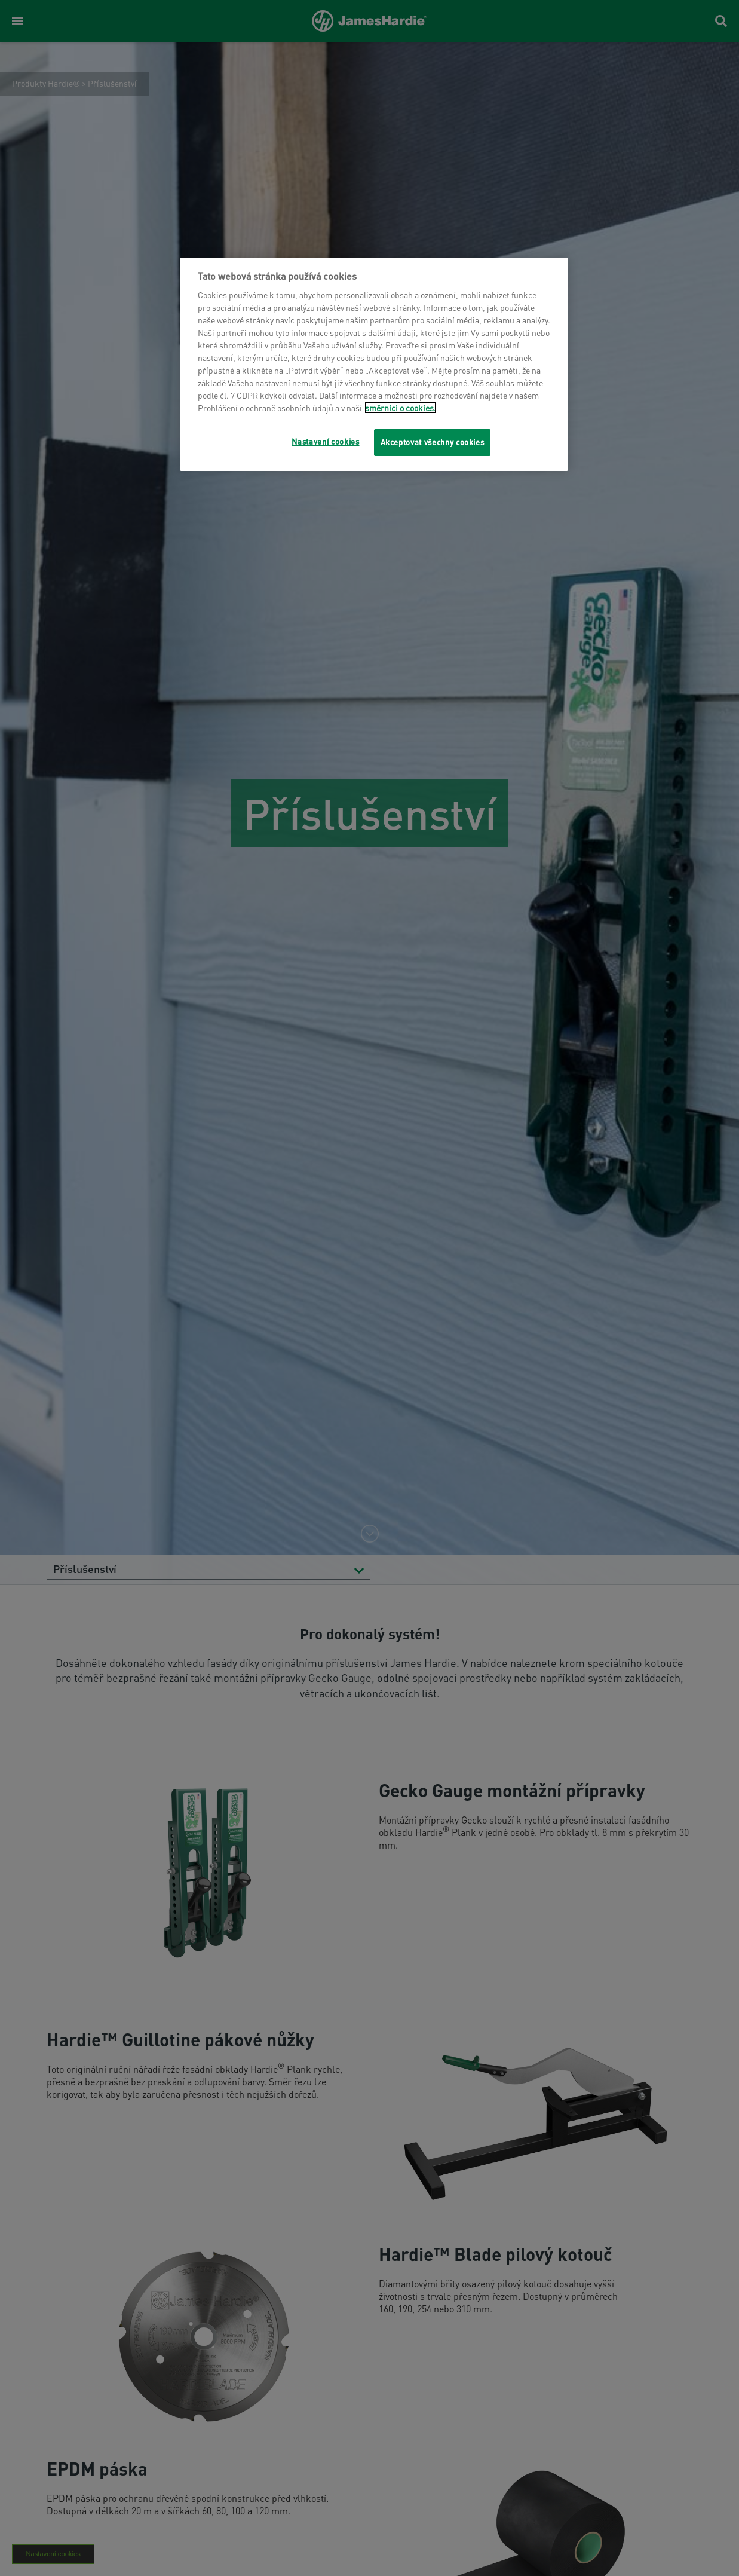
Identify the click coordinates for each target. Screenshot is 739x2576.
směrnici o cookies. (400, 407)
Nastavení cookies (325, 441)
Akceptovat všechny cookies (433, 442)
